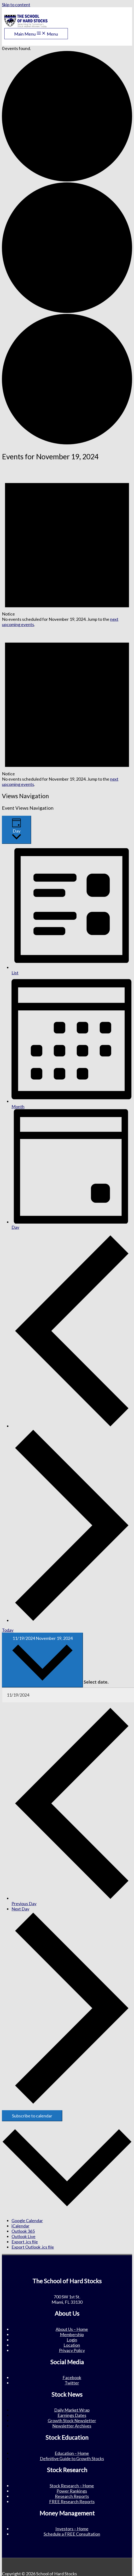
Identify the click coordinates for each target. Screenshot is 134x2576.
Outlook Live (23, 2236)
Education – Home (72, 2453)
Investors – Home (71, 2528)
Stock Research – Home (72, 2485)
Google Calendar (27, 2220)
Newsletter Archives (71, 2425)
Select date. (96, 1682)
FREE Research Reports (72, 2501)
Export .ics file (25, 2241)
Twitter (72, 2382)
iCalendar (20, 2225)
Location (72, 2345)
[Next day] (72, 1620)
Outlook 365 (23, 2231)
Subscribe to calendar (32, 2115)
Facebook (72, 2377)
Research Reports (72, 2496)
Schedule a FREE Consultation (72, 2534)
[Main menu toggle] (36, 33)
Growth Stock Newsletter (72, 2420)
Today (7, 1630)
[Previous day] (72, 1426)
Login (72, 2339)
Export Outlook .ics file (33, 2247)
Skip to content (16, 4)
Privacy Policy (72, 2350)
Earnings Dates (72, 2415)
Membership (72, 2334)
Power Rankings (72, 2491)
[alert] (67, 547)
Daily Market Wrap (72, 2410)
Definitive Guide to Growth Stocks (72, 2458)
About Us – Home (72, 2329)
